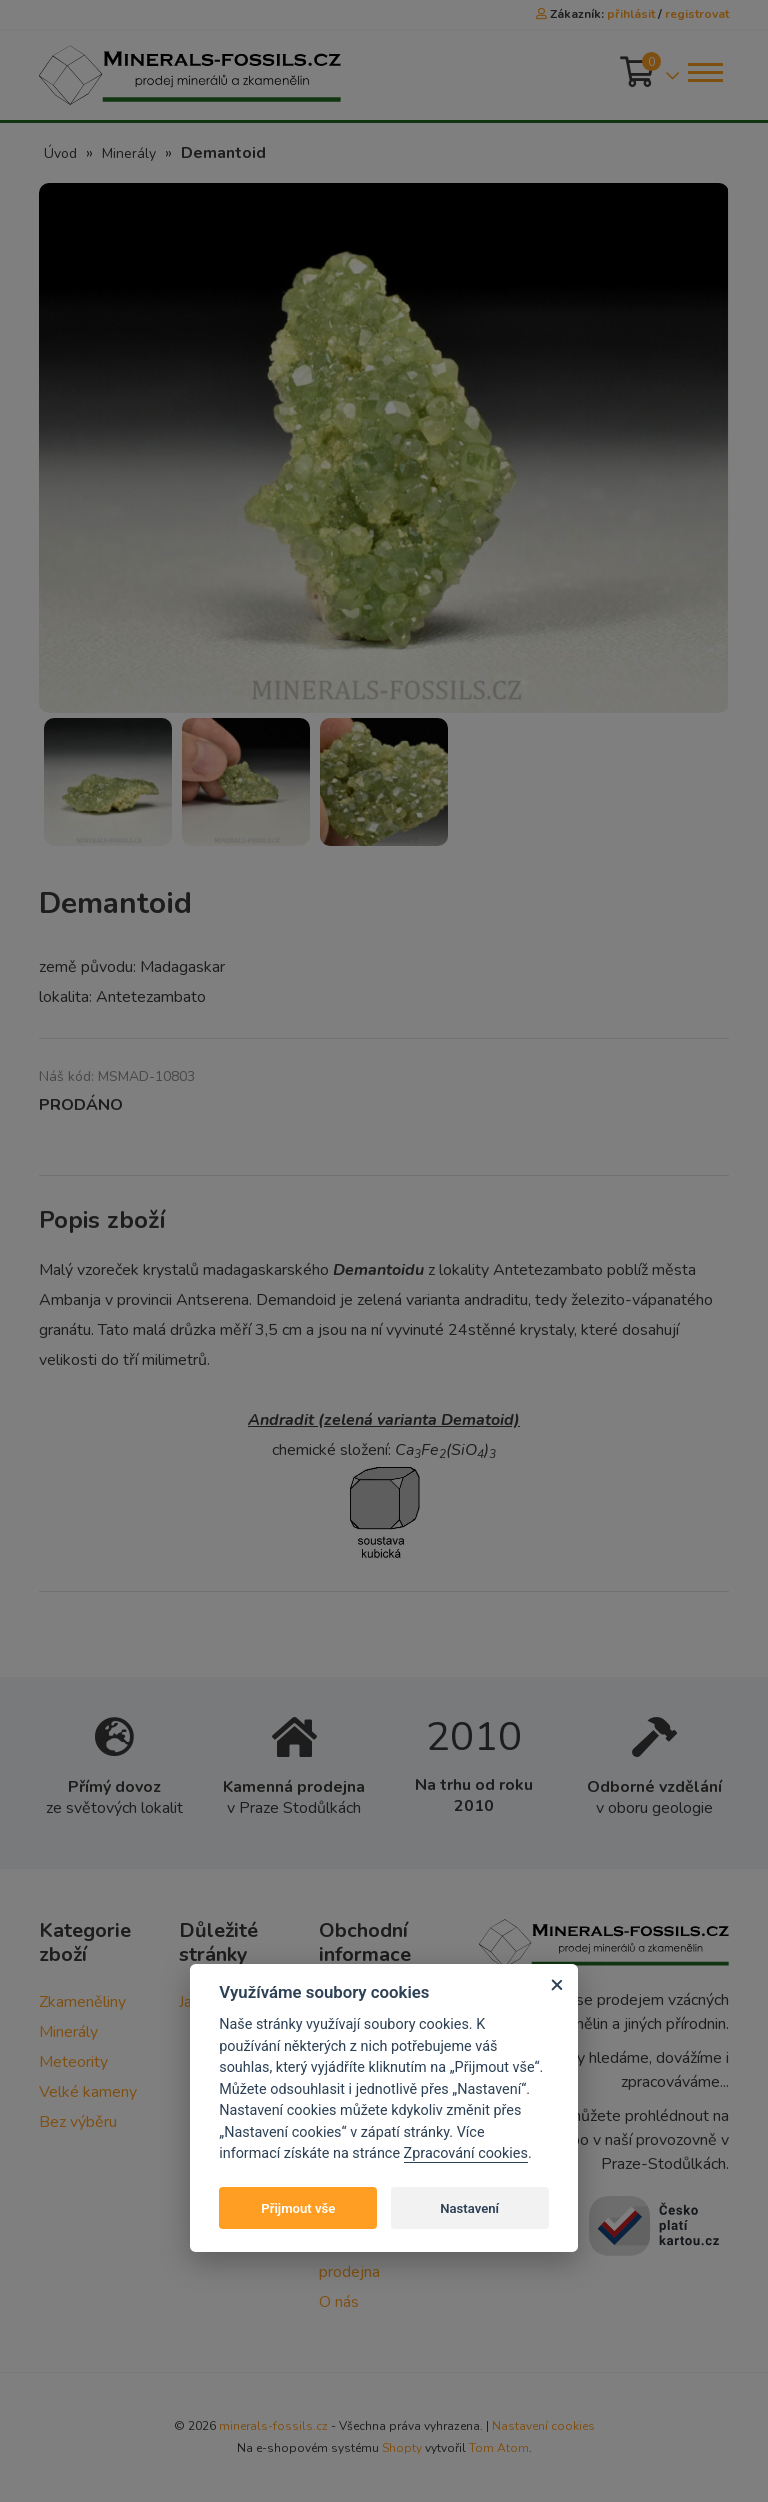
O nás (339, 2302)
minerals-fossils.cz (273, 2426)
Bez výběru (78, 2122)
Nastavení (469, 2208)
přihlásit (631, 14)
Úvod (60, 153)
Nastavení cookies (543, 2426)
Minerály (129, 153)
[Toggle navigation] (704, 72)
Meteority (73, 2062)
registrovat (697, 14)
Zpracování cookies (466, 2153)
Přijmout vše (298, 2208)
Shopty (402, 2448)
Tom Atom (499, 2448)
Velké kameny (88, 2092)
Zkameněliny (82, 2002)
